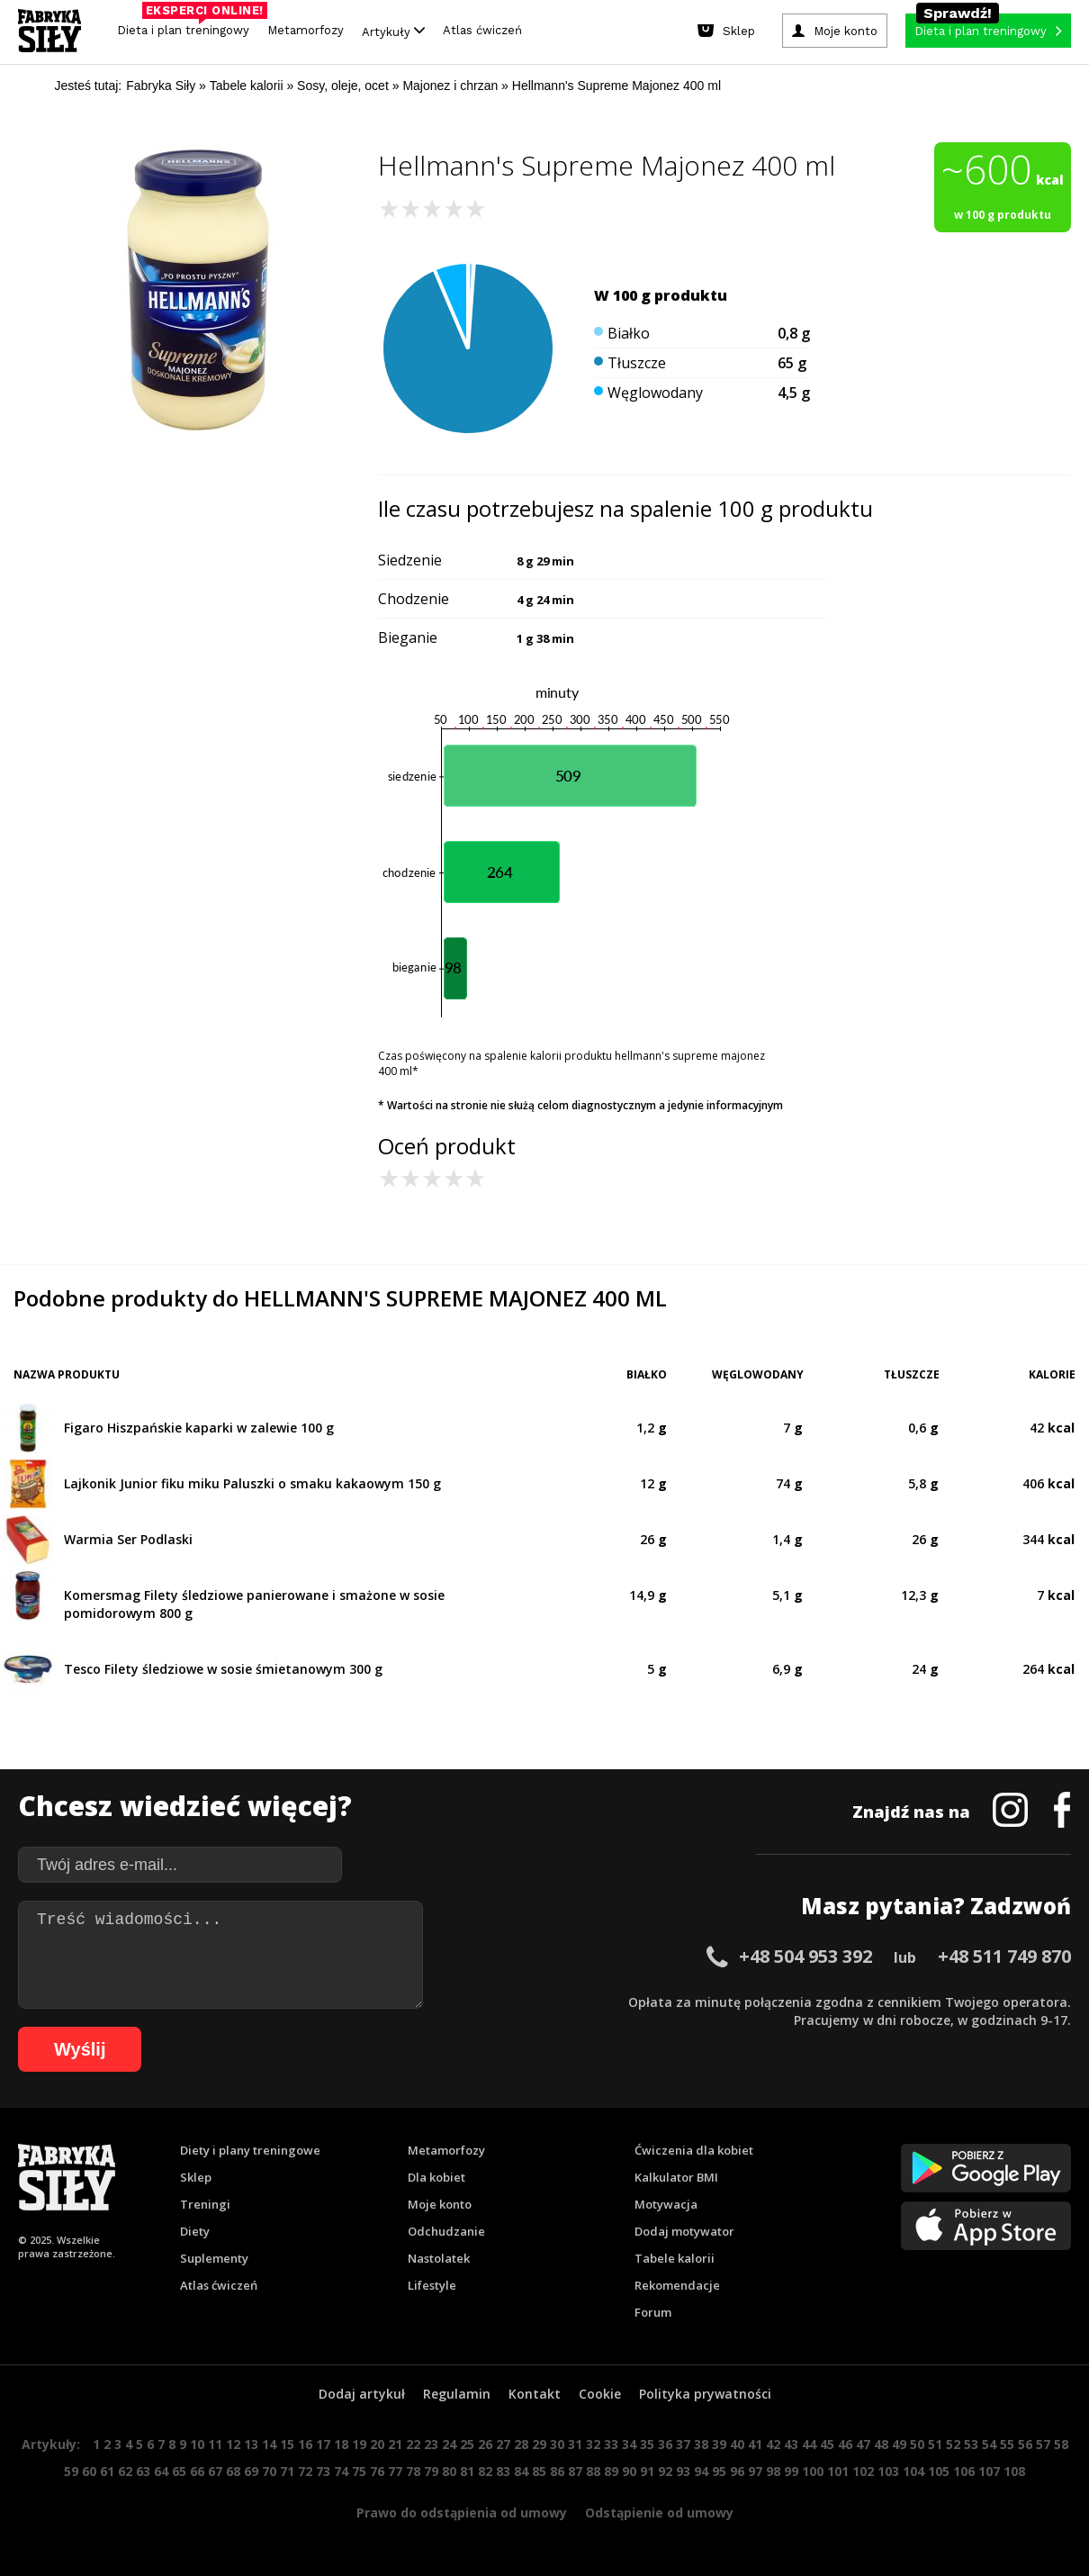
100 (813, 2471)
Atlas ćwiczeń (482, 30)
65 (179, 2471)
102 (863, 2471)
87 (575, 2471)
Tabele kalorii (674, 2258)
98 (773, 2471)
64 (161, 2471)
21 (395, 2444)
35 (647, 2444)
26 (485, 2444)
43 (791, 2444)
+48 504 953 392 (805, 1956)
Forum (652, 2312)
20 (377, 2444)
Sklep (196, 2177)
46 (845, 2444)
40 (737, 2444)
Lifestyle (432, 2285)
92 (665, 2471)
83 (503, 2471)
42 (773, 2444)
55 (1007, 2444)
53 (971, 2444)
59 (71, 2471)
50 (917, 2444)
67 (215, 2471)
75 (359, 2471)
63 (143, 2471)
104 (913, 2471)
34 (629, 2444)
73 (323, 2471)
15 (287, 2444)
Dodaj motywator (684, 2231)
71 (287, 2471)
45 (827, 2444)
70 (269, 2471)
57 (1043, 2444)
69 (251, 2471)
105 (939, 2471)
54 (989, 2444)
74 (341, 2471)
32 (593, 2444)
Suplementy (214, 2258)
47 (863, 2444)
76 (377, 2471)
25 (467, 2444)
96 (737, 2471)
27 (503, 2444)
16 (305, 2444)
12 (233, 2444)
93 (683, 2471)
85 (539, 2471)
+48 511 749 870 (1004, 1956)
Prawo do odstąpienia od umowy (461, 2512)
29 (539, 2444)
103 (888, 2471)
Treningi (205, 2204)
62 (125, 2471)
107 (989, 2471)
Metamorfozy (305, 30)
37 (683, 2444)
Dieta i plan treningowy (187, 25)
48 (881, 2444)
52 (953, 2444)
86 (557, 2471)
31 (575, 2444)
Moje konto (440, 2204)
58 (1061, 2444)
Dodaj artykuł (362, 2393)
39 (719, 2444)
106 (964, 2471)
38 (701, 2444)
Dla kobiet (436, 2177)
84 (521, 2471)
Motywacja (666, 2204)
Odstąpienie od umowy (659, 2512)
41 (755, 2444)
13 (251, 2444)
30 (557, 2444)
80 (449, 2471)
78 (413, 2471)
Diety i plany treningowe (250, 2150)
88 (593, 2471)
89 (611, 2471)
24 (449, 2444)
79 (431, 2471)
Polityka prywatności (705, 2393)
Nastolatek (439, 2258)
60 (89, 2471)
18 (341, 2444)
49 (899, 2444)
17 (323, 2444)
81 (467, 2471)
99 (791, 2471)
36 (665, 2444)
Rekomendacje (677, 2285)
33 (611, 2444)
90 (629, 2471)
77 (395, 2471)
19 (359, 2444)
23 (431, 2444)
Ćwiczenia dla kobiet (693, 2150)
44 (809, 2444)
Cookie (600, 2393)
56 (1025, 2444)
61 (107, 2471)
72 (305, 2471)
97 (755, 2471)
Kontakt (534, 2393)
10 (197, 2444)
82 (485, 2471)
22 (413, 2444)
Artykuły (393, 31)
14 (269, 2444)
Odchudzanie (446, 2231)
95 (719, 2471)
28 (521, 2444)
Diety (195, 2231)
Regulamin (456, 2393)
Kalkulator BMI (676, 2177)
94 (701, 2471)
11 (215, 2444)
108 (1014, 2471)
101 (838, 2471)
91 (647, 2471)
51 (935, 2444)
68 (233, 2471)
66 (197, 2471)
